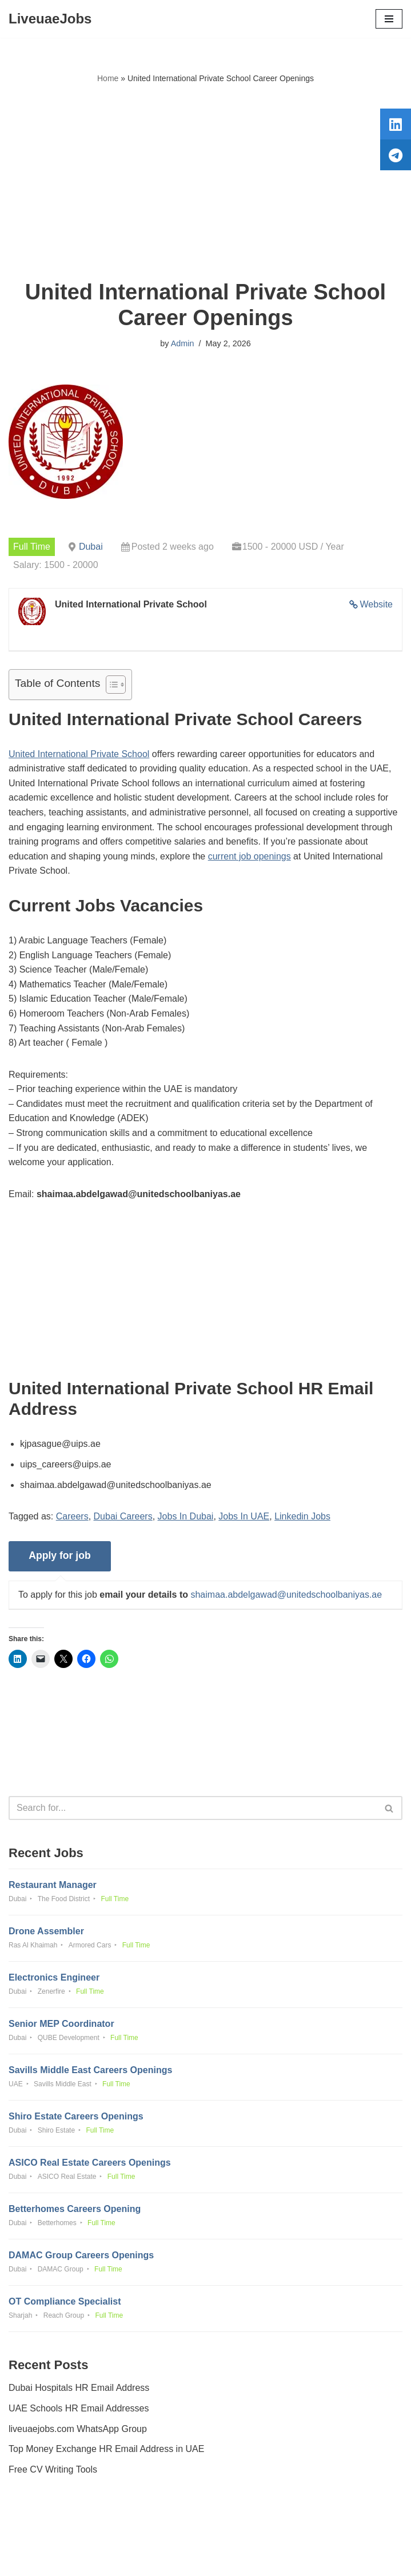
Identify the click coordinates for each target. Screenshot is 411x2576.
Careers (72, 1516)
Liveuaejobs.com (162, 2558)
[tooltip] (395, 124)
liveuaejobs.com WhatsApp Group (78, 2429)
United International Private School (79, 754)
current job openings (249, 856)
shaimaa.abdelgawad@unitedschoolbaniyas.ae (286, 1594)
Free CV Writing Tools (53, 2469)
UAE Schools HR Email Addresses (79, 2408)
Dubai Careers (123, 1516)
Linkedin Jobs (302, 1516)
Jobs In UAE (243, 1516)
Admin (182, 343)
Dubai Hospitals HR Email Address (79, 2388)
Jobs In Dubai (186, 1516)
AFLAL (269, 2558)
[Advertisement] (205, 182)
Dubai (91, 546)
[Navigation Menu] (389, 19)
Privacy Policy (39, 2534)
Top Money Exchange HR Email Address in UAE (106, 2449)
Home (107, 78)
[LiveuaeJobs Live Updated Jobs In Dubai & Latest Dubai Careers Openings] (50, 19)
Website (376, 604)
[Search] (193, 1808)
